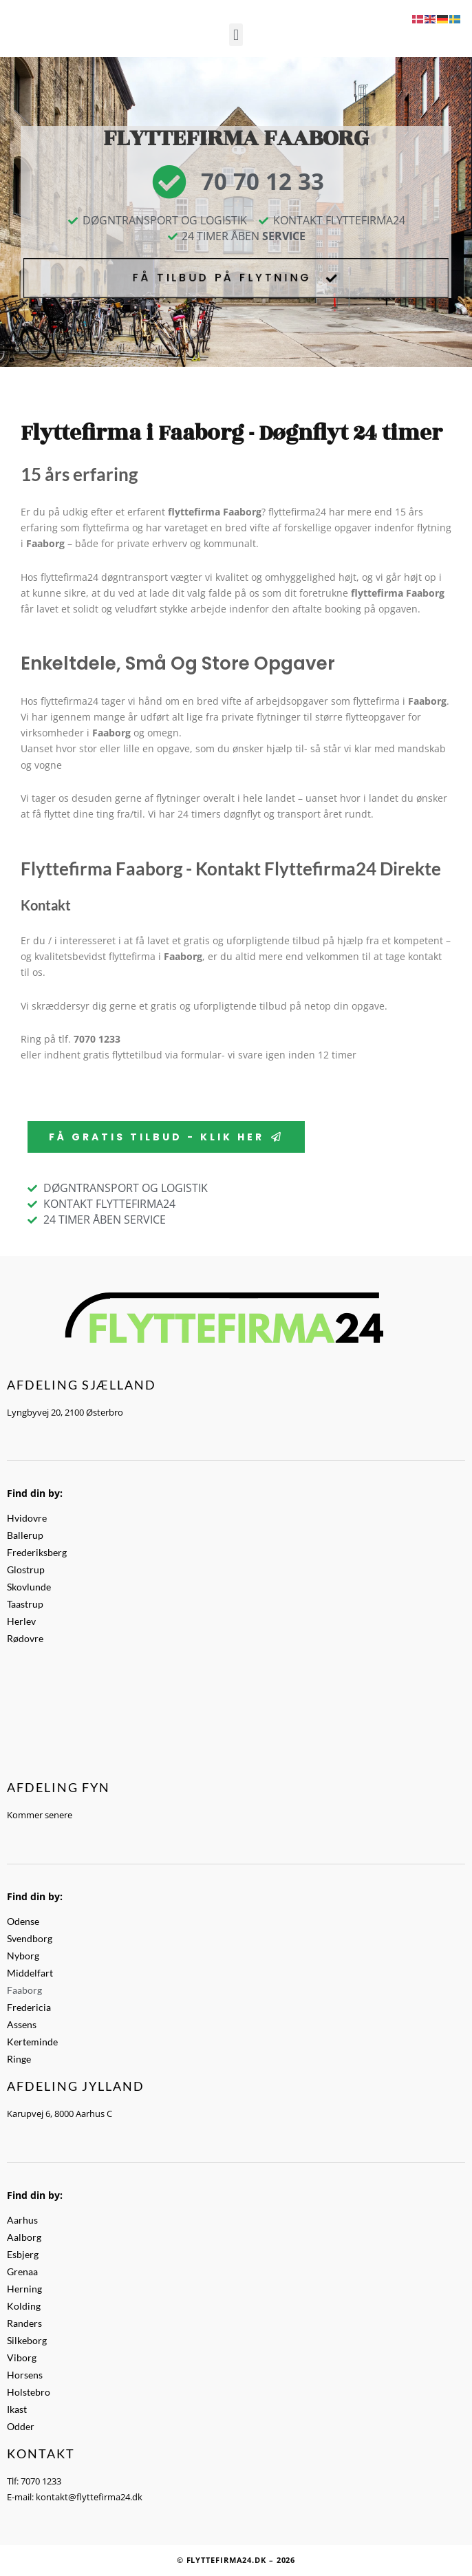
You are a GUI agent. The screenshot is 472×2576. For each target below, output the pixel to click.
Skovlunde (29, 1587)
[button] (235, 34)
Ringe (19, 2059)
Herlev (21, 1621)
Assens (21, 2024)
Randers (24, 2323)
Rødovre (25, 1638)
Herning (24, 2289)
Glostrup (26, 1569)
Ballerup (25, 1535)
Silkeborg (27, 2340)
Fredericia (29, 2007)
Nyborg (23, 1955)
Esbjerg (23, 2254)
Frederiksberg (37, 1552)
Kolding (24, 2306)
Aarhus (22, 2220)
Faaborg (24, 1990)
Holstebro (28, 2392)
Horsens (25, 2375)
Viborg (21, 2357)
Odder (20, 2426)
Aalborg (24, 2237)
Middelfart (30, 1973)
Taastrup (25, 1604)
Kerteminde (32, 2041)
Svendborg (29, 1938)
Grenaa (22, 2271)
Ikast (17, 2409)
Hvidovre (27, 1518)
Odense (23, 1921)
